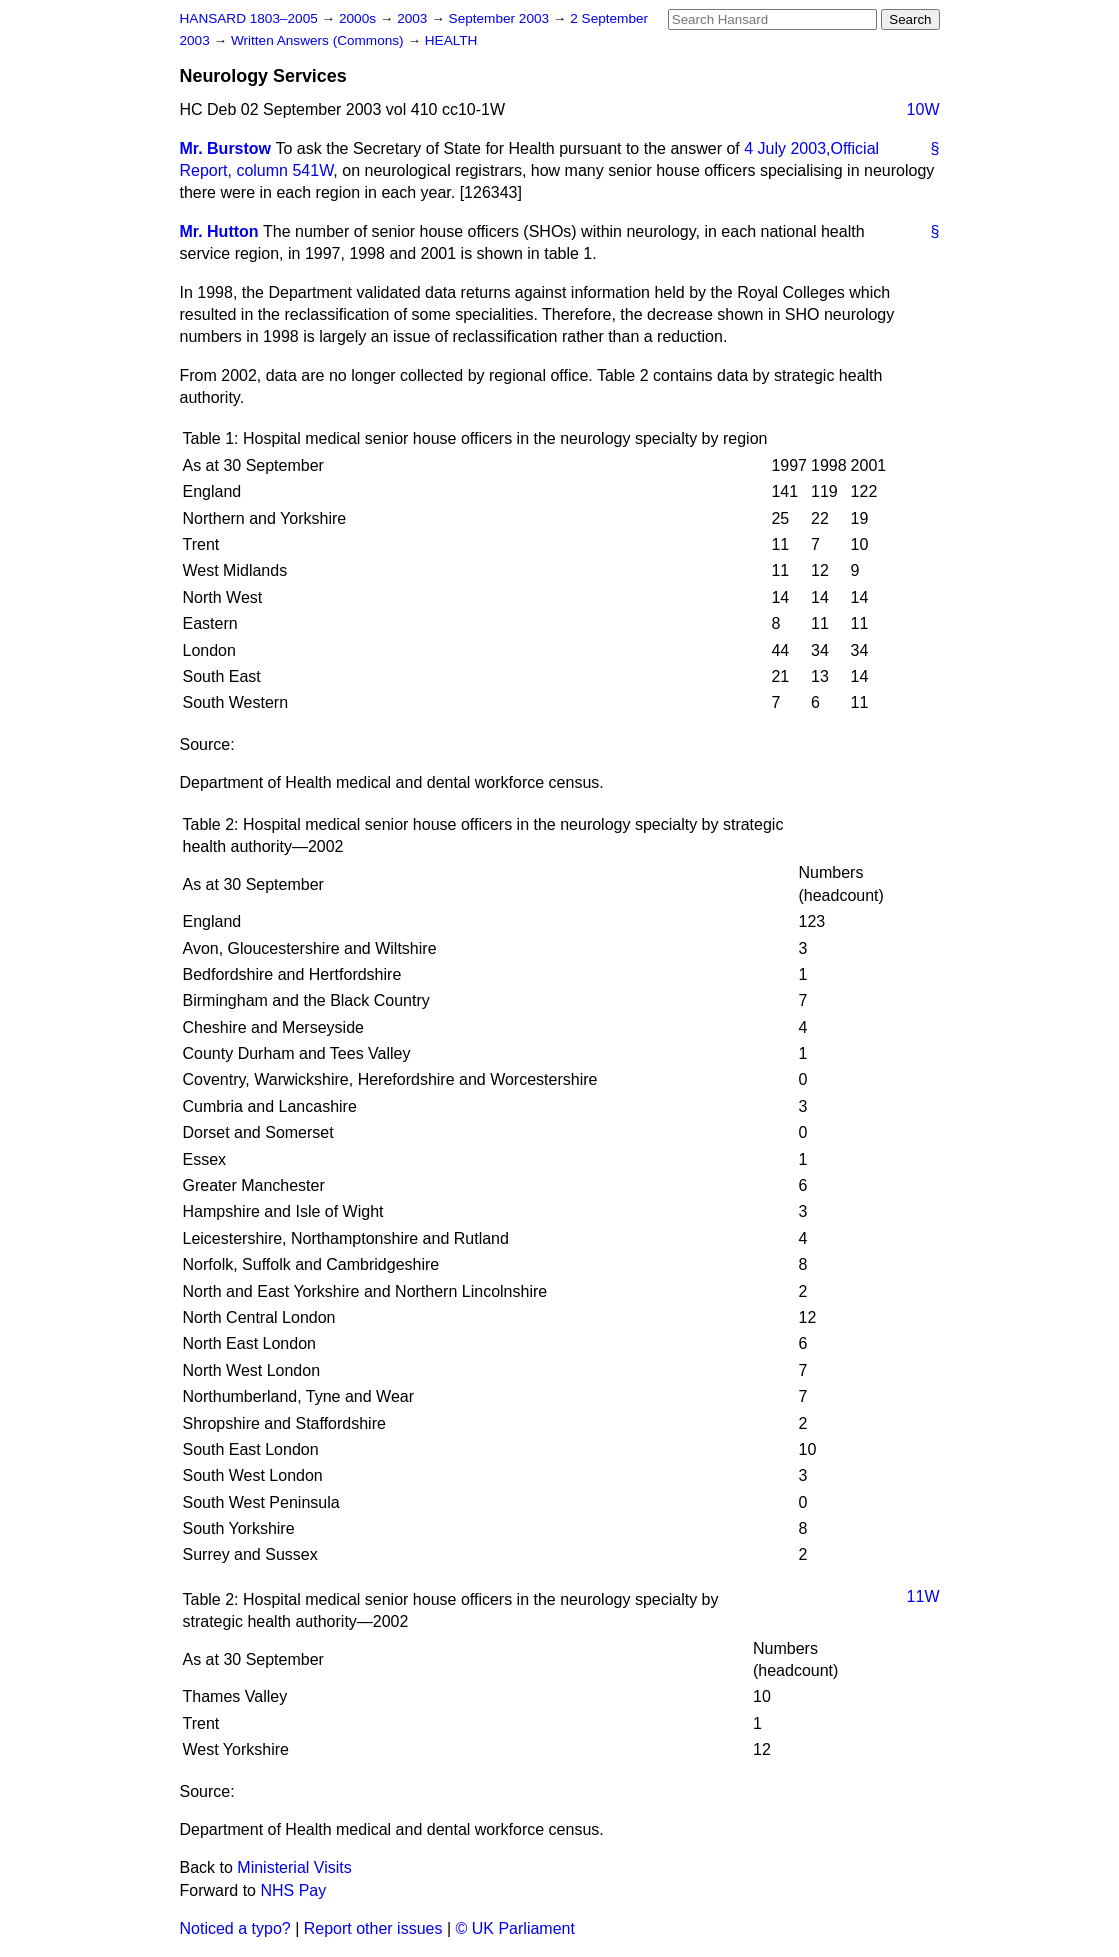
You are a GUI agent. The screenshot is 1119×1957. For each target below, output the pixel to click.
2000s (359, 18)
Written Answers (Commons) (319, 40)
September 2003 (501, 18)
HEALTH (451, 40)
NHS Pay (293, 1890)
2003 (414, 18)
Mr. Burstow (226, 148)
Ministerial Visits (294, 1867)
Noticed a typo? (235, 1928)
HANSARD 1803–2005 (249, 18)
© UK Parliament (515, 1928)
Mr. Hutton (219, 231)
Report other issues (373, 1928)
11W (923, 1596)
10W (923, 109)
